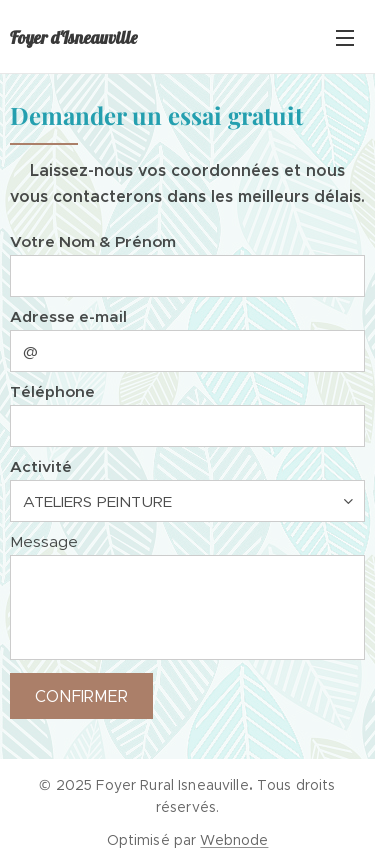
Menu (345, 38)
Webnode (234, 840)
